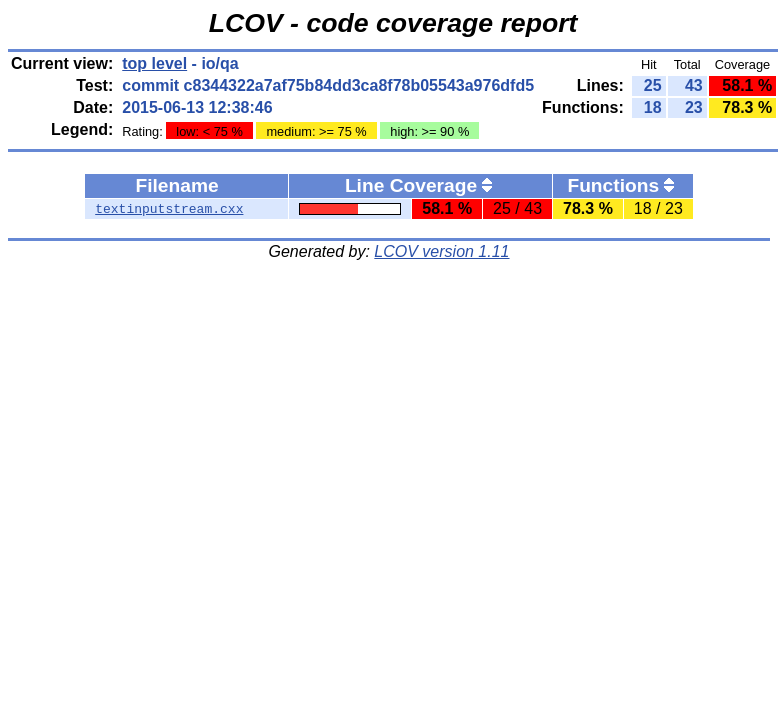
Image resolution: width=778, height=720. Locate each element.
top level (154, 63)
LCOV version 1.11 (441, 251)
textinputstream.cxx (169, 209)
